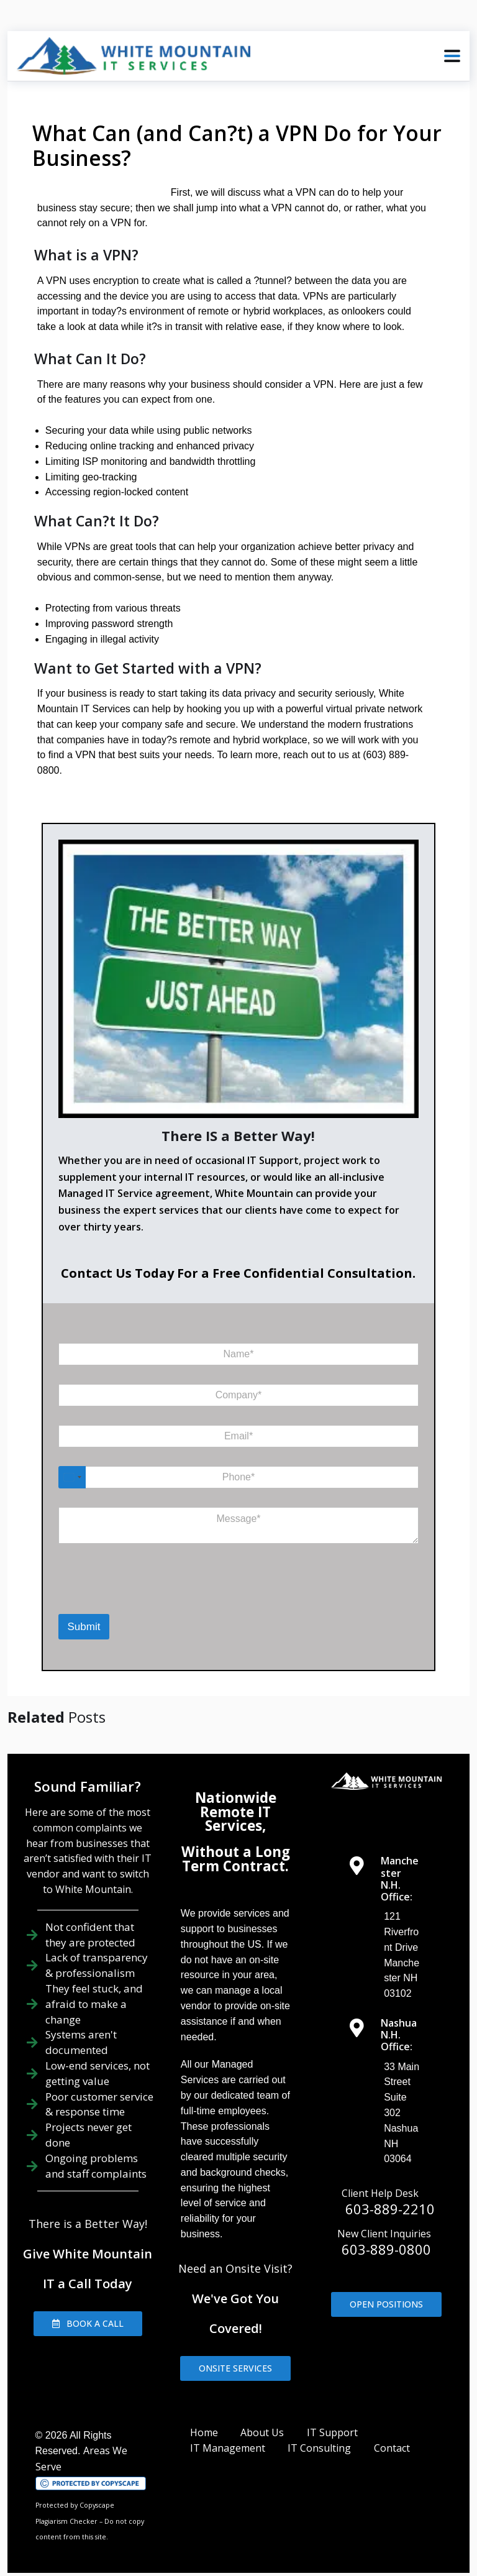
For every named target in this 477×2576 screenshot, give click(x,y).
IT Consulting (319, 2433)
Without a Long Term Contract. (235, 1843)
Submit (84, 1612)
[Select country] (72, 1462)
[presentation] (110, 1579)
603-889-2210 (390, 2193)
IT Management (227, 2433)
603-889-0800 (386, 2233)
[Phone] (238, 1462)
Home (204, 2417)
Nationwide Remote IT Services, (235, 1796)
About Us (262, 2417)
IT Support (332, 2417)
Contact (392, 2433)
